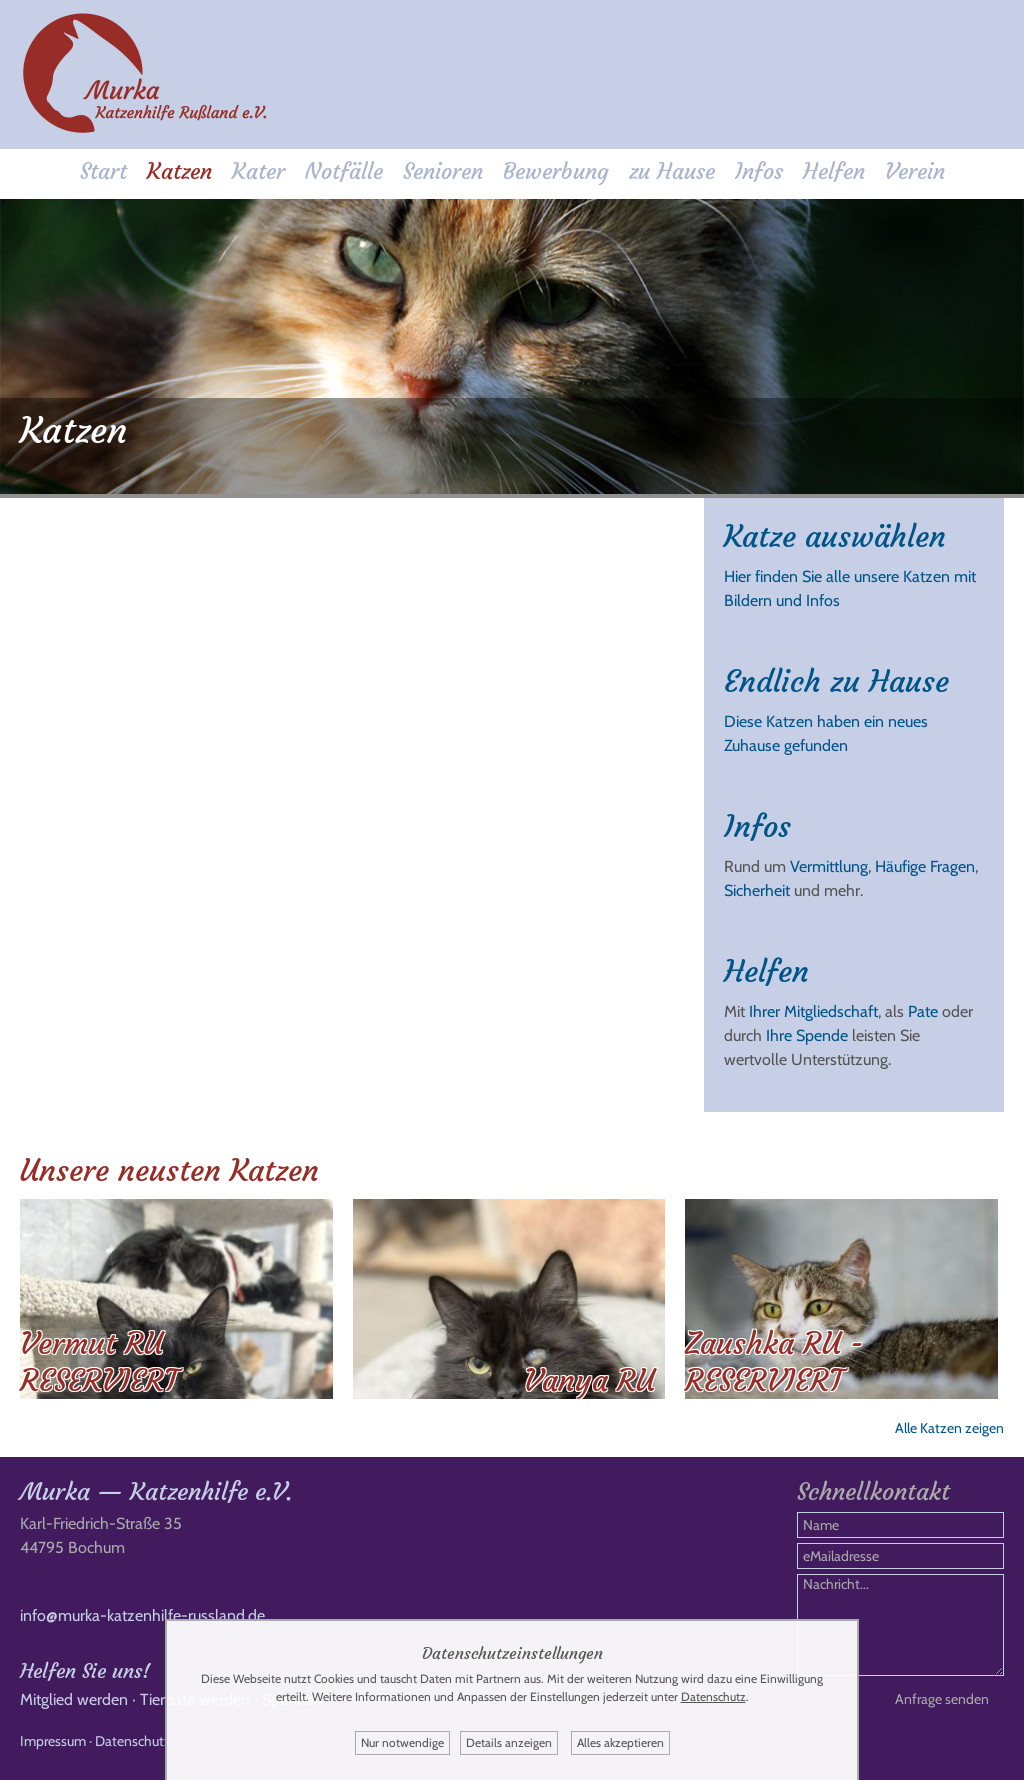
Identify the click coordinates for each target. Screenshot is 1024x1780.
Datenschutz (133, 1741)
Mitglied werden (74, 1699)
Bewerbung (556, 171)
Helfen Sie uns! (85, 1670)
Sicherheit (757, 890)
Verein (915, 171)
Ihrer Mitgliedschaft (813, 1011)
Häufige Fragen (925, 866)
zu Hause (672, 171)
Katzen (179, 171)
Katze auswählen (835, 536)
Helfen (834, 171)
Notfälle (344, 171)
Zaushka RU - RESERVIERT (774, 1362)
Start (103, 171)
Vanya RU (589, 1380)
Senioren (443, 171)
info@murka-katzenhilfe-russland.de (142, 1615)
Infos (759, 171)
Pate (923, 1011)
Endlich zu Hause (836, 681)
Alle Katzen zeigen (949, 1428)
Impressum (53, 1741)
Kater (258, 171)
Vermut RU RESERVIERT (99, 1362)
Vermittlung (829, 866)
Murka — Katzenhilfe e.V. (156, 1492)
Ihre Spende (807, 1035)
